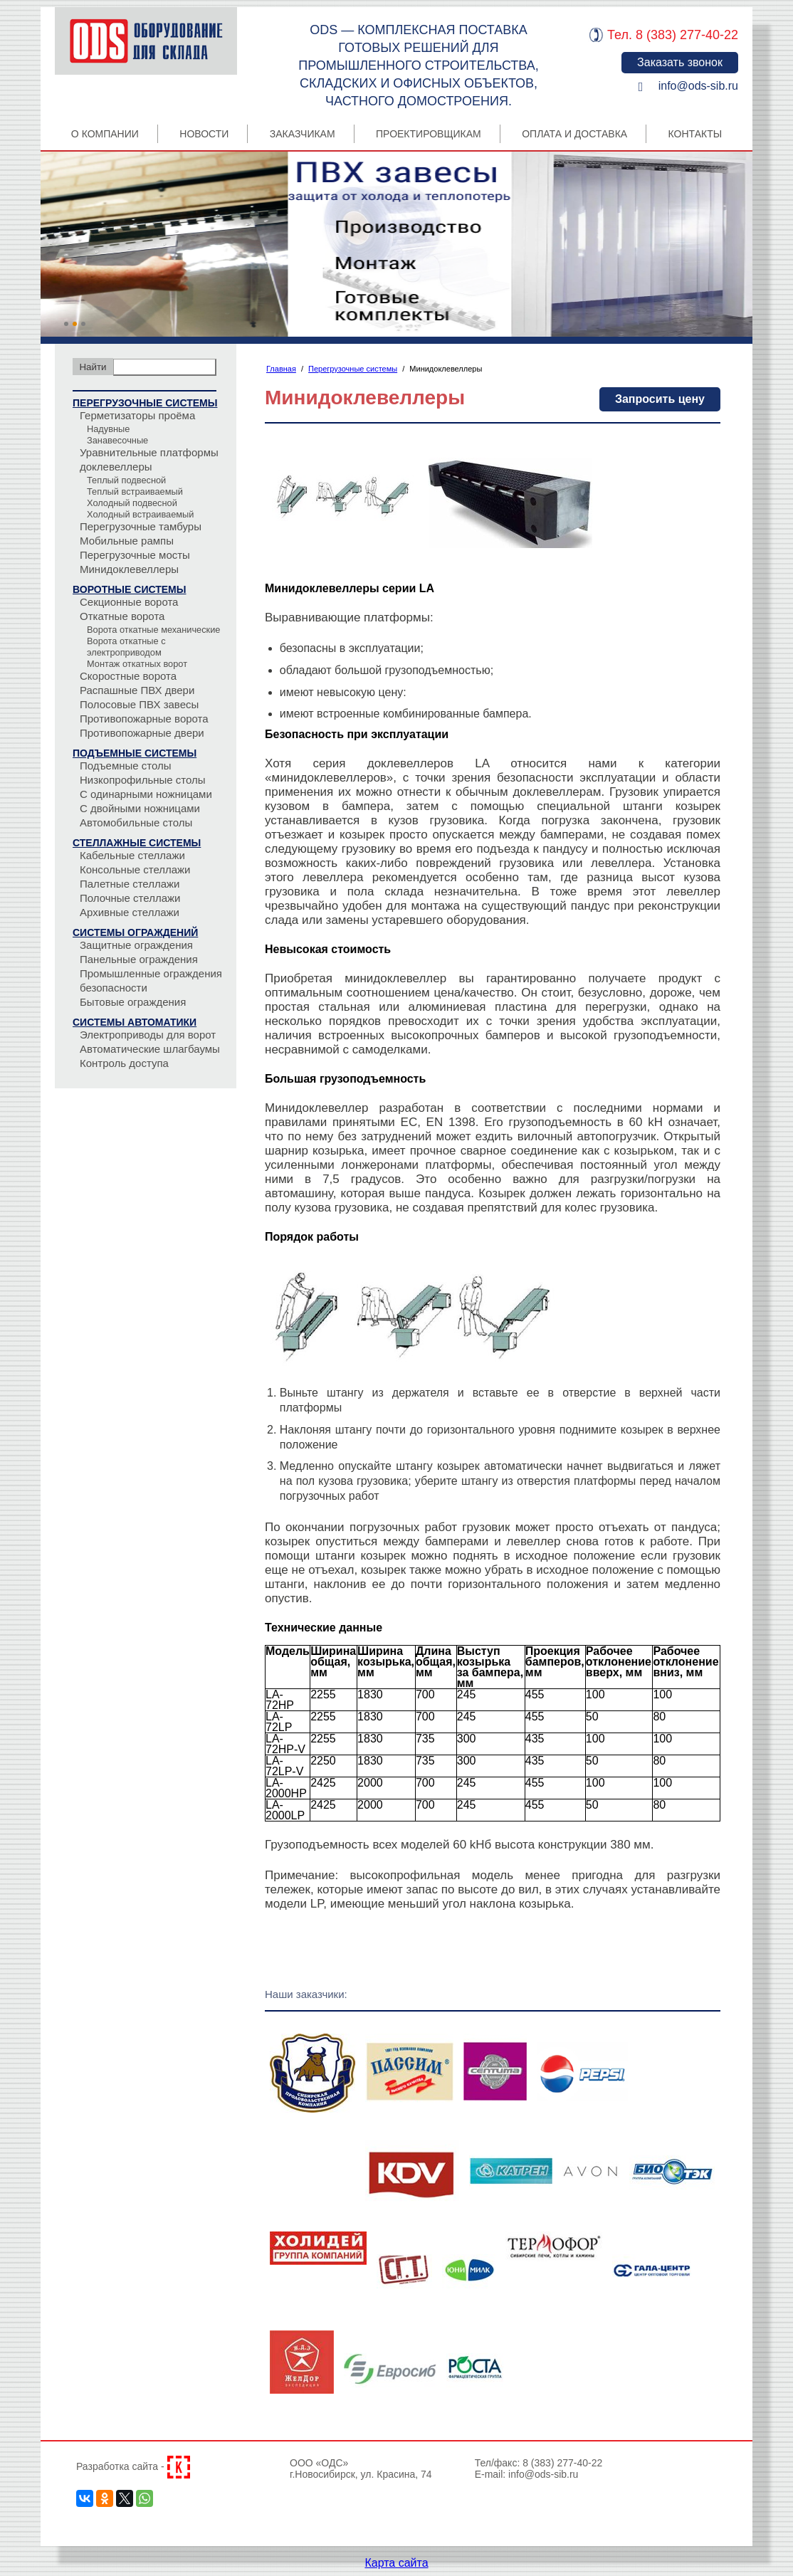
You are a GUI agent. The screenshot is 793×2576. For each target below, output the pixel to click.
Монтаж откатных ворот (137, 663)
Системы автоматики (134, 1022)
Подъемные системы (134, 753)
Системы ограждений (135, 932)
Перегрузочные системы (145, 403)
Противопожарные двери (142, 733)
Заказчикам (302, 134)
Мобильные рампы (127, 541)
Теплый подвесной (126, 480)
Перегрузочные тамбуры (140, 526)
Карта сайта (396, 2563)
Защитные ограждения (136, 945)
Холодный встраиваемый (140, 514)
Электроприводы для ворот (148, 1035)
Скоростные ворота (128, 676)
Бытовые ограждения (133, 1002)
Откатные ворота (122, 616)
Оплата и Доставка (574, 134)
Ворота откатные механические (153, 629)
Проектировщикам (428, 134)
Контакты (695, 134)
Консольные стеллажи (135, 869)
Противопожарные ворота (144, 719)
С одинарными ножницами (146, 794)
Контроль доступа (124, 1063)
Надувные (108, 429)
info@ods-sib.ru (698, 86)
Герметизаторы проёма (137, 415)
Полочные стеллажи (130, 898)
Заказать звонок (680, 62)
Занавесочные (117, 440)
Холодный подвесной (132, 503)
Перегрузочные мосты (135, 555)
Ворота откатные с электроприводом (126, 647)
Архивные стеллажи (129, 912)
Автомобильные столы (136, 822)
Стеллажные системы (137, 842)
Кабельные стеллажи (132, 855)
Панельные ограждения (139, 959)
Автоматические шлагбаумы (150, 1049)
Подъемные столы (126, 765)
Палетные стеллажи (129, 884)
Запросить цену (660, 399)
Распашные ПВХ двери (137, 690)
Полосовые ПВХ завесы (139, 704)
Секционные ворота (129, 602)
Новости (204, 134)
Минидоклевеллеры (129, 569)
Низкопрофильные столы (143, 780)
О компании (105, 134)
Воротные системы (129, 589)
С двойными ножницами (140, 808)
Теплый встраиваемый (135, 491)
